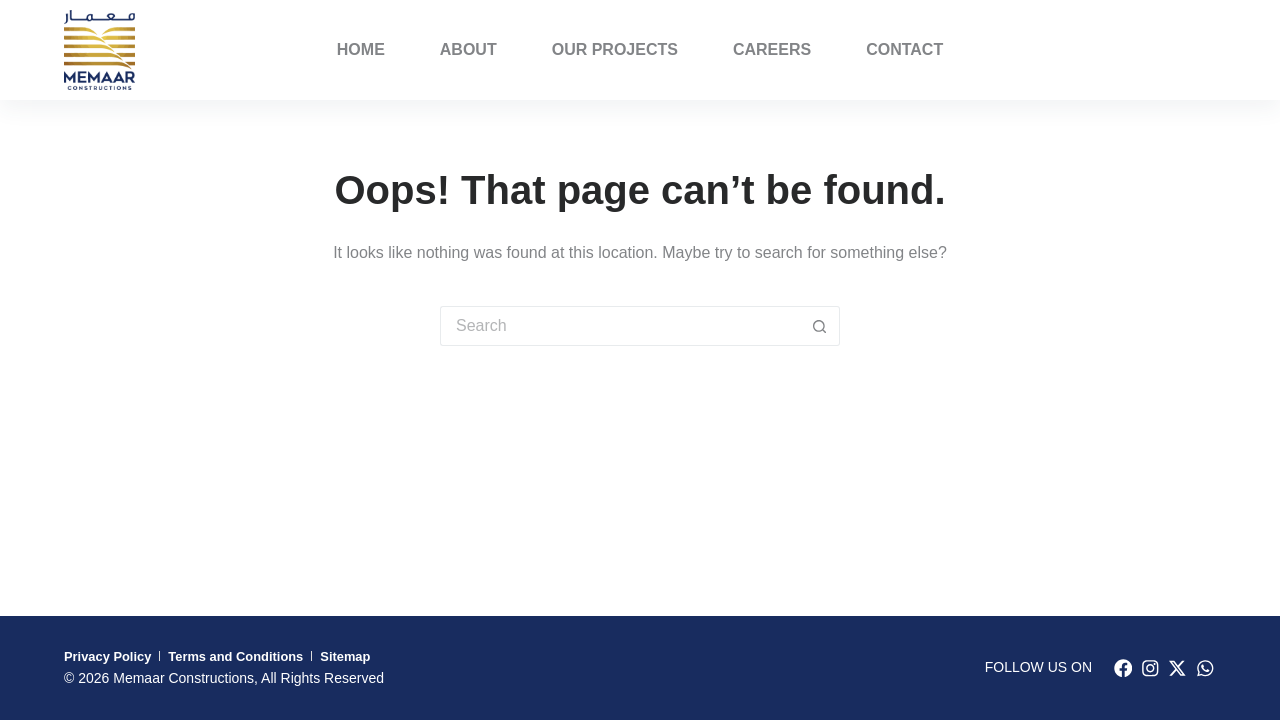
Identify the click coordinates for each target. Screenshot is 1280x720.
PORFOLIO (1165, 49)
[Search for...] (620, 326)
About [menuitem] (468, 49)
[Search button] (820, 326)
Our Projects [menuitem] (615, 49)
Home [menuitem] (361, 49)
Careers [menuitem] (772, 49)
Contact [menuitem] (904, 49)
